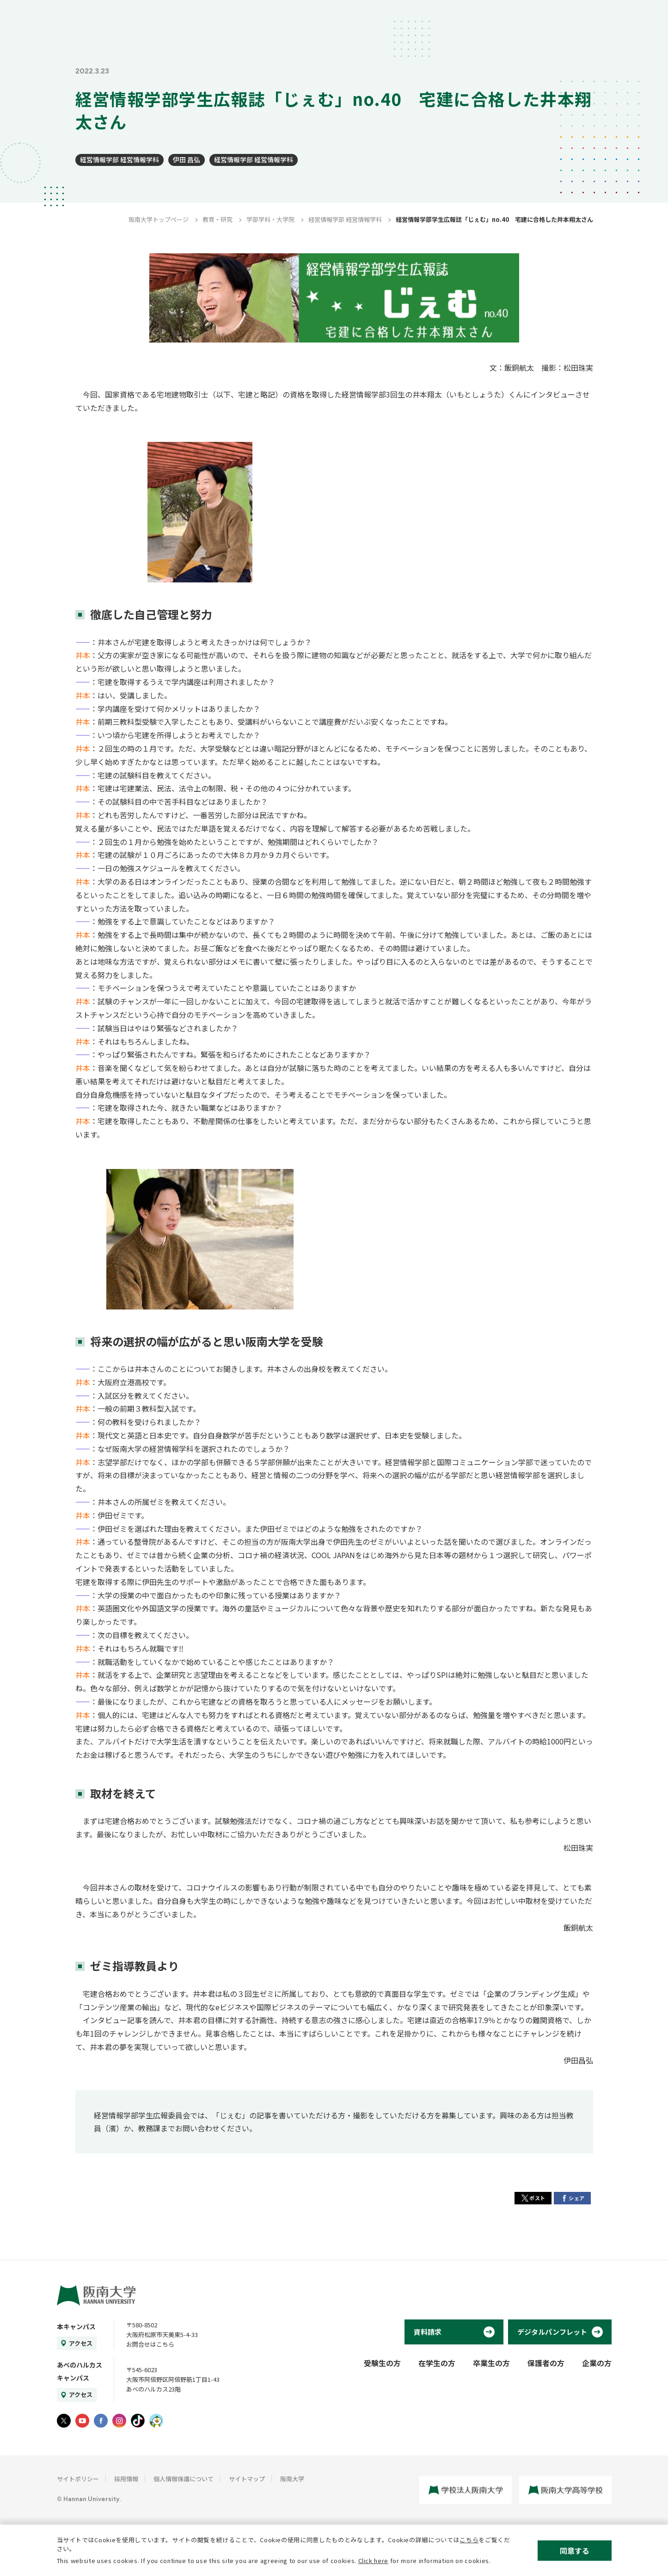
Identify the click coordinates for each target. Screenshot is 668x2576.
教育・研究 (217, 219)
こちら (469, 2539)
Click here (373, 2560)
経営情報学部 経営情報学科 (119, 159)
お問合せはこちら (150, 2344)
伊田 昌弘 (186, 159)
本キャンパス (76, 2326)
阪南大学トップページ (159, 219)
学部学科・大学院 (270, 219)
